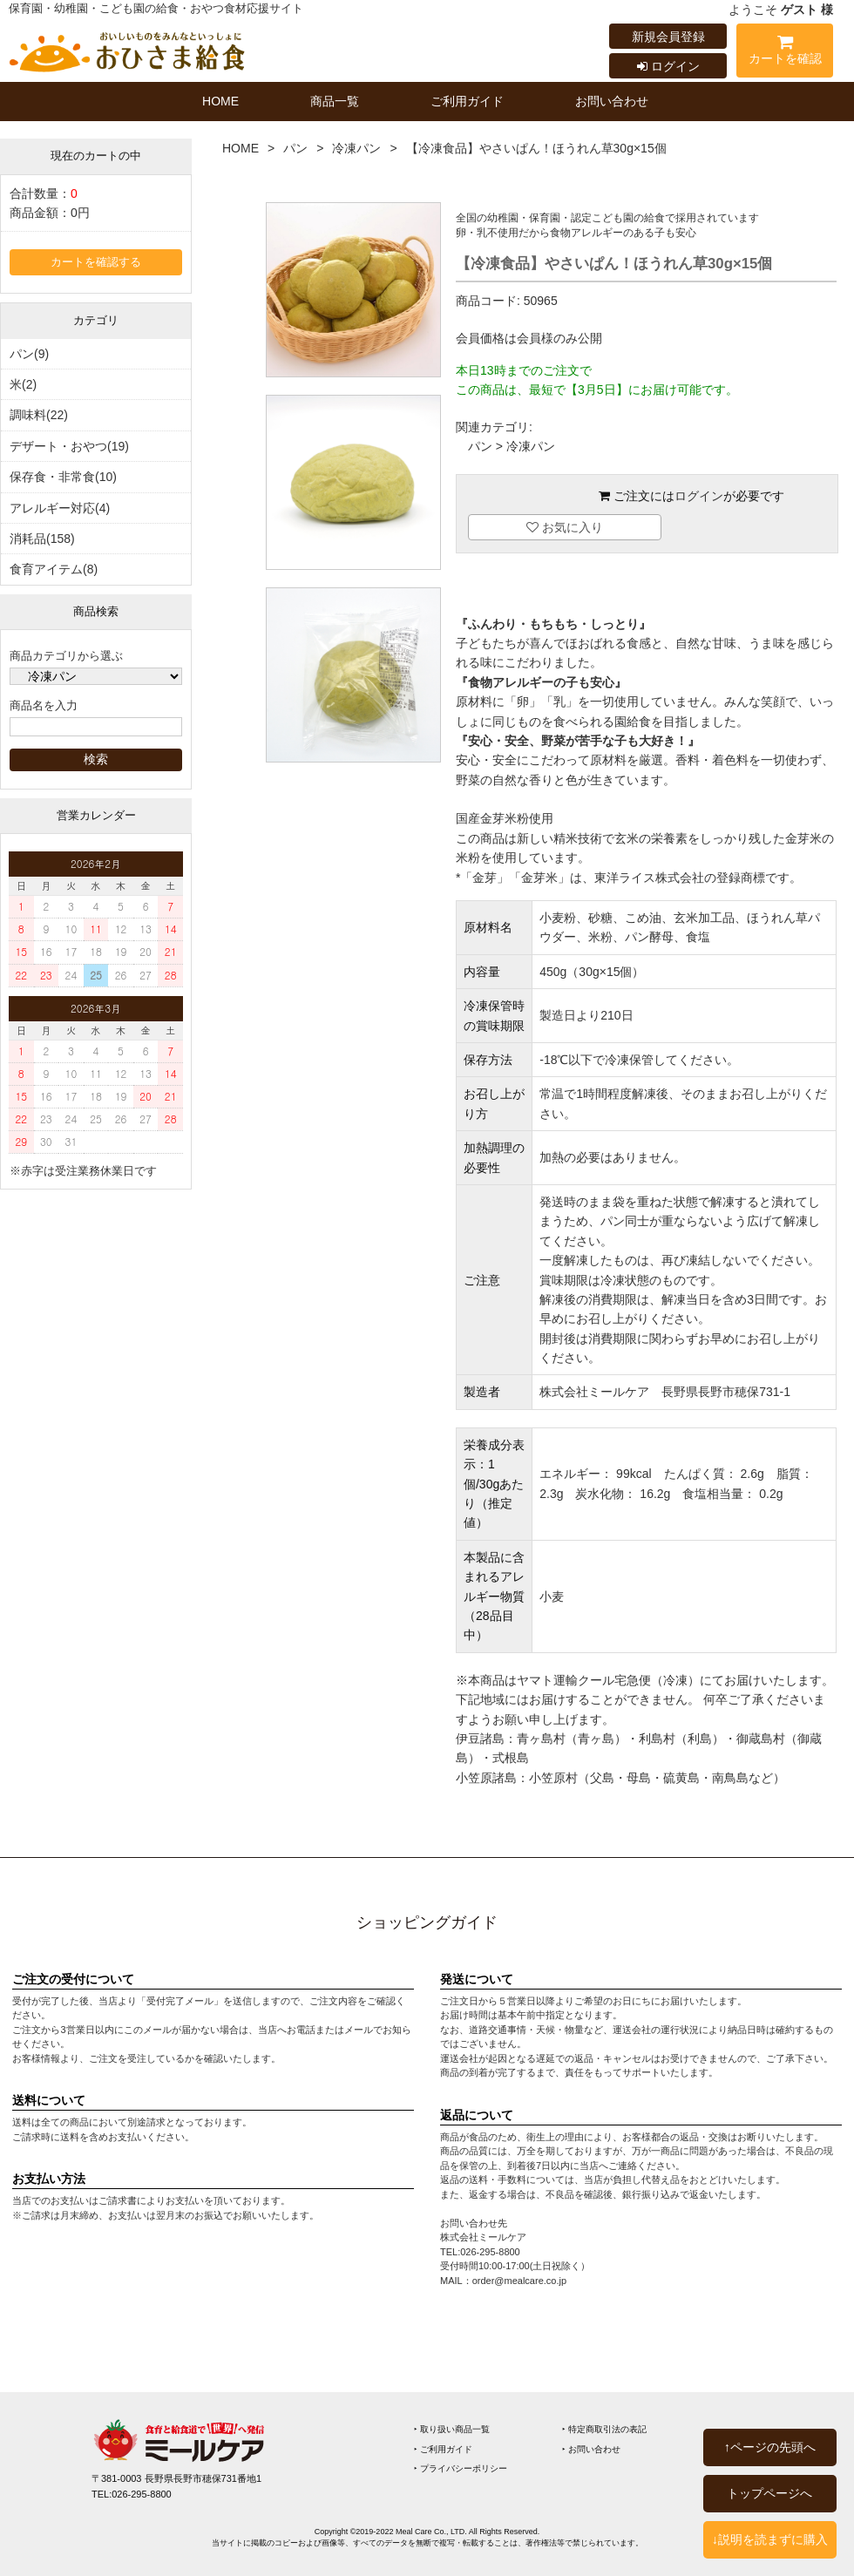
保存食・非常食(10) (63, 477)
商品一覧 (334, 101)
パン (295, 148)
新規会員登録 (668, 37)
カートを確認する (96, 262)
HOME (220, 101)
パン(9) (29, 354)
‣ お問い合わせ (591, 2449)
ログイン (668, 66)
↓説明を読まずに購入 (770, 2539)
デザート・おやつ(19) (69, 446)
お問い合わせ (611, 101)
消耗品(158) (42, 539)
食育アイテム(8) (54, 569)
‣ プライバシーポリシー (460, 2468)
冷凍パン (356, 148)
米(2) (23, 384)
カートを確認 (784, 52)
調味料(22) (39, 415)
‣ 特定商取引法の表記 (604, 2429)
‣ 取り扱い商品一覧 (452, 2429)
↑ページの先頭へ (770, 2447)
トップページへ (769, 2493)
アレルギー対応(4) (60, 508)
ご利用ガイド (467, 101)
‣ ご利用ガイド (443, 2449)
